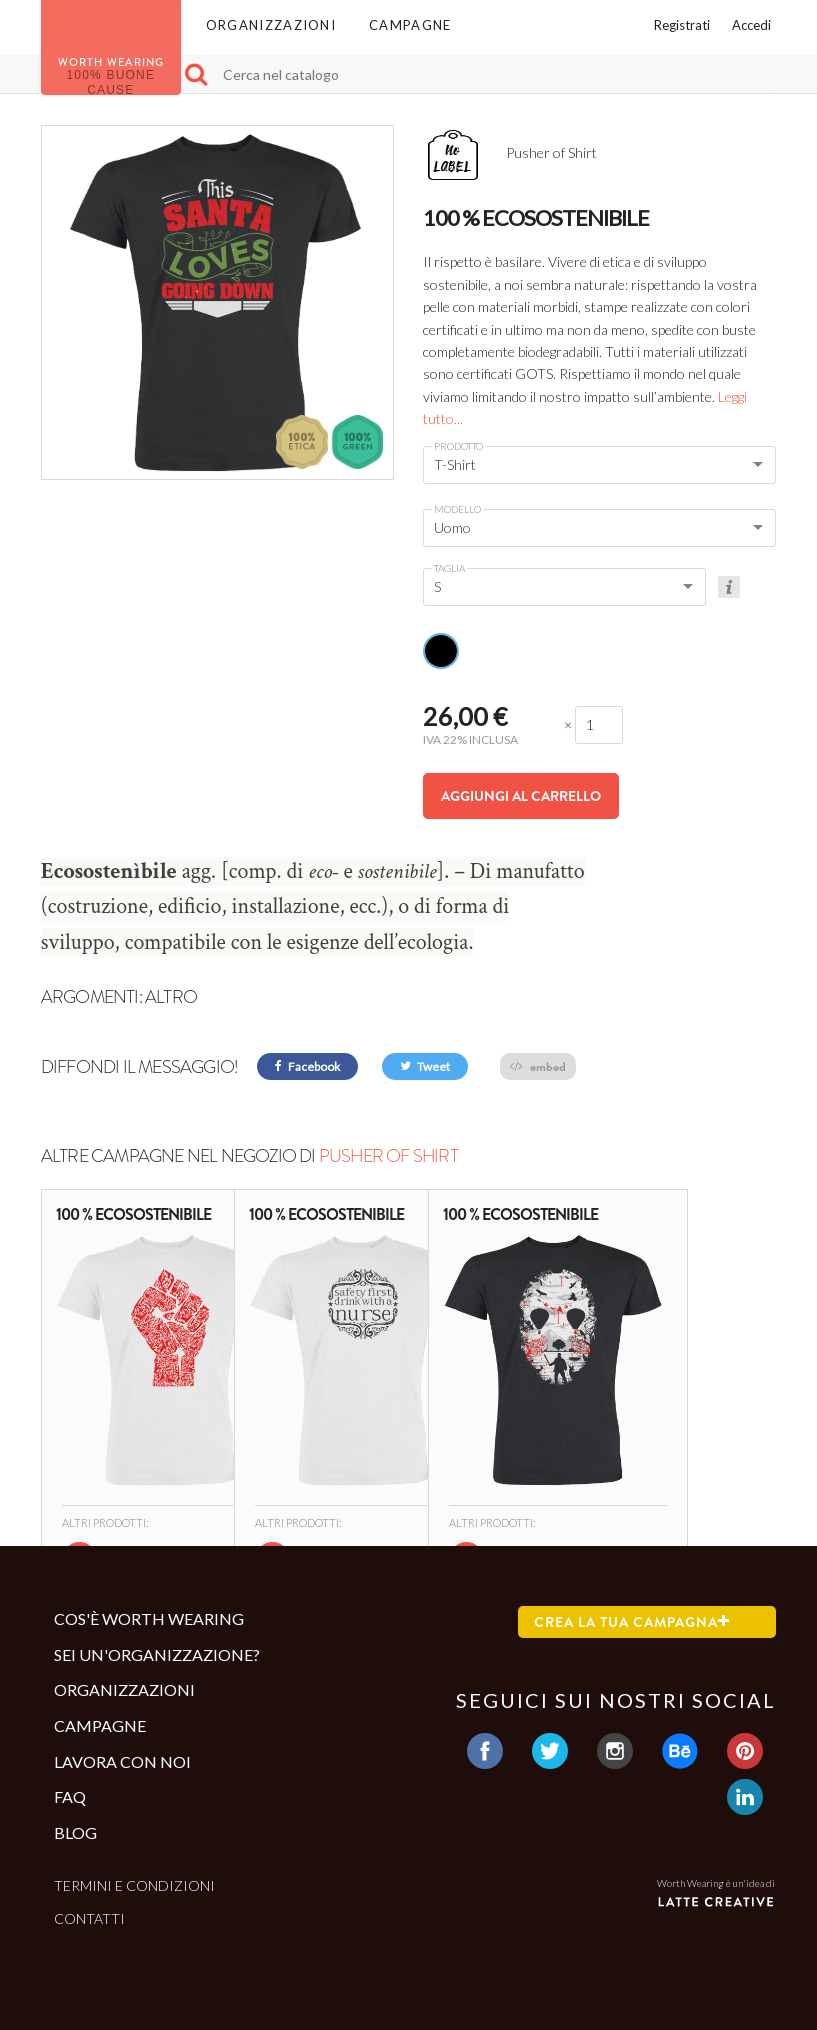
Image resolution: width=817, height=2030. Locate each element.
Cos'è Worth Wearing (149, 1618)
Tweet (425, 1066)
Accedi (751, 25)
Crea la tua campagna (632, 1622)
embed (538, 1066)
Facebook (307, 1066)
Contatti (89, 1918)
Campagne (410, 25)
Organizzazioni (271, 25)
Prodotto (458, 446)
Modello (457, 509)
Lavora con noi (122, 1761)
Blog (75, 1832)
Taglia (449, 568)
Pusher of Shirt (388, 1156)
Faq (70, 1796)
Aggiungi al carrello (521, 796)
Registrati (682, 25)
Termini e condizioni (134, 1885)
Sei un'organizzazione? (157, 1654)
